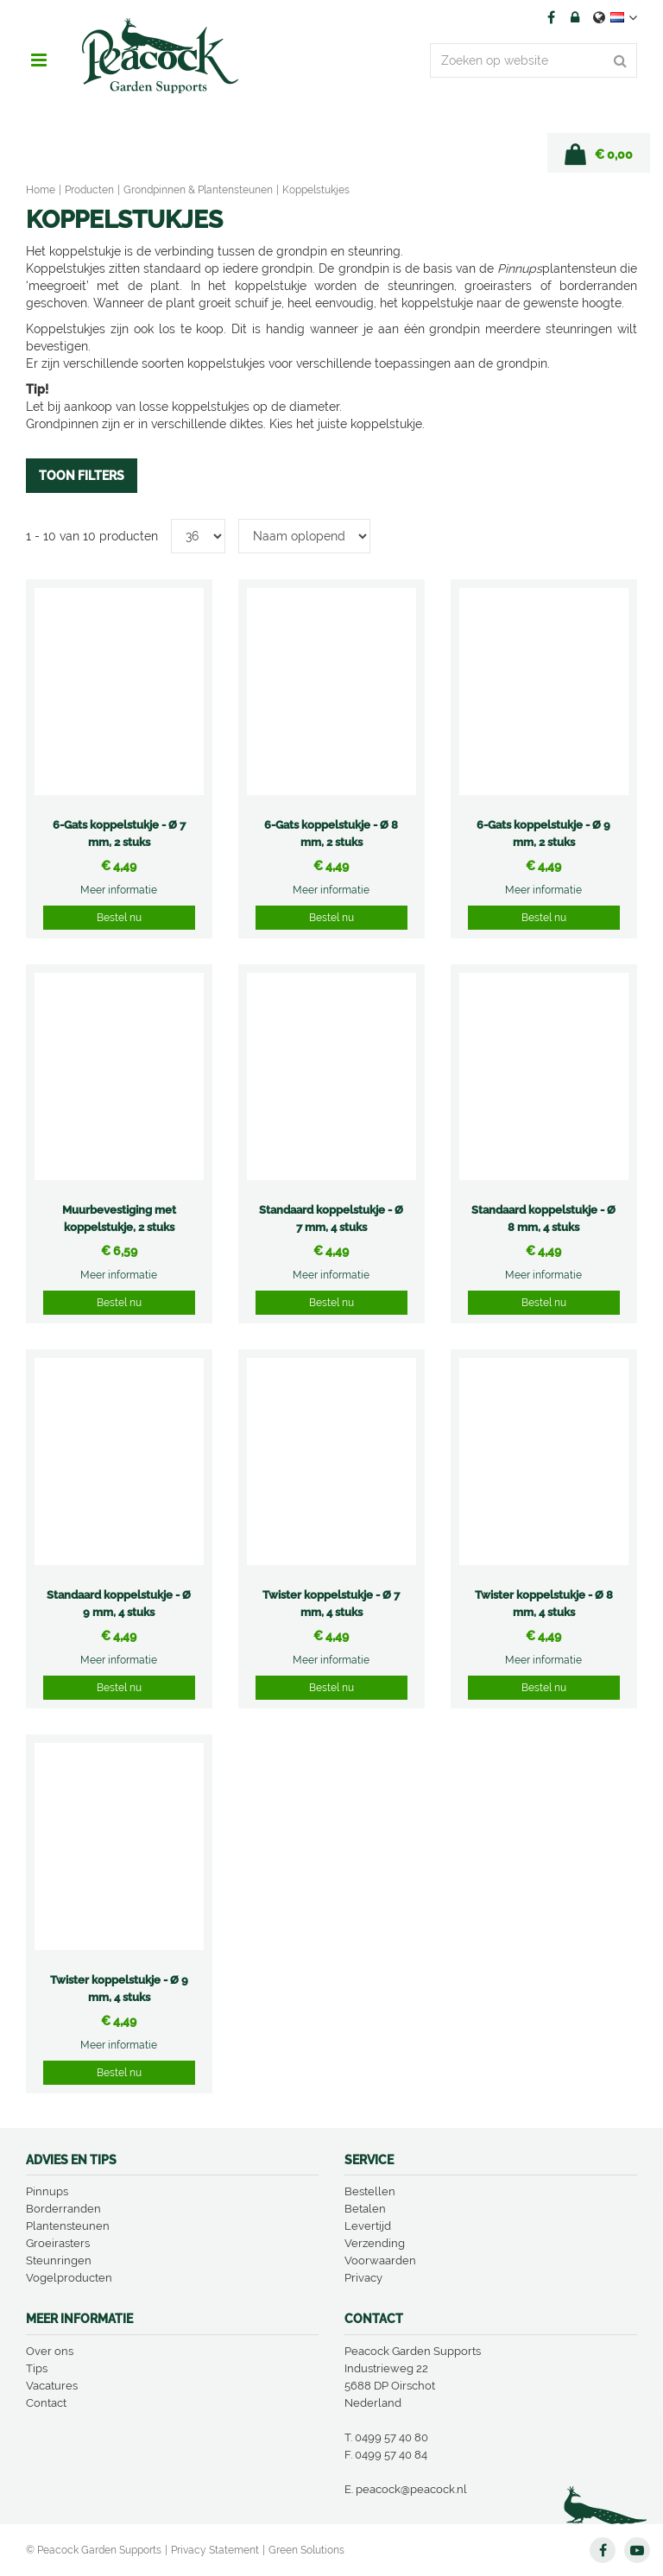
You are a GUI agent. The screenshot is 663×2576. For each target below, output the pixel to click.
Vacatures (52, 2385)
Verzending (374, 2243)
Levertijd (367, 2225)
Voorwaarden (380, 2260)
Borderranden (63, 2208)
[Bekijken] (598, 153)
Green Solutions (306, 2550)
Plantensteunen (68, 2225)
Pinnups (47, 2191)
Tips (36, 2368)
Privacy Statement (215, 2550)
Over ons (49, 2351)
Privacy (363, 2277)
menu (39, 60)
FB (550, 17)
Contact (46, 2402)
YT (637, 2550)
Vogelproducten (69, 2277)
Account (575, 17)
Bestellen (369, 2191)
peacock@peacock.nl (411, 2489)
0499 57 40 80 (391, 2437)
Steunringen (59, 2260)
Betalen (365, 2208)
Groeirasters (58, 2243)
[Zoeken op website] (533, 60)
